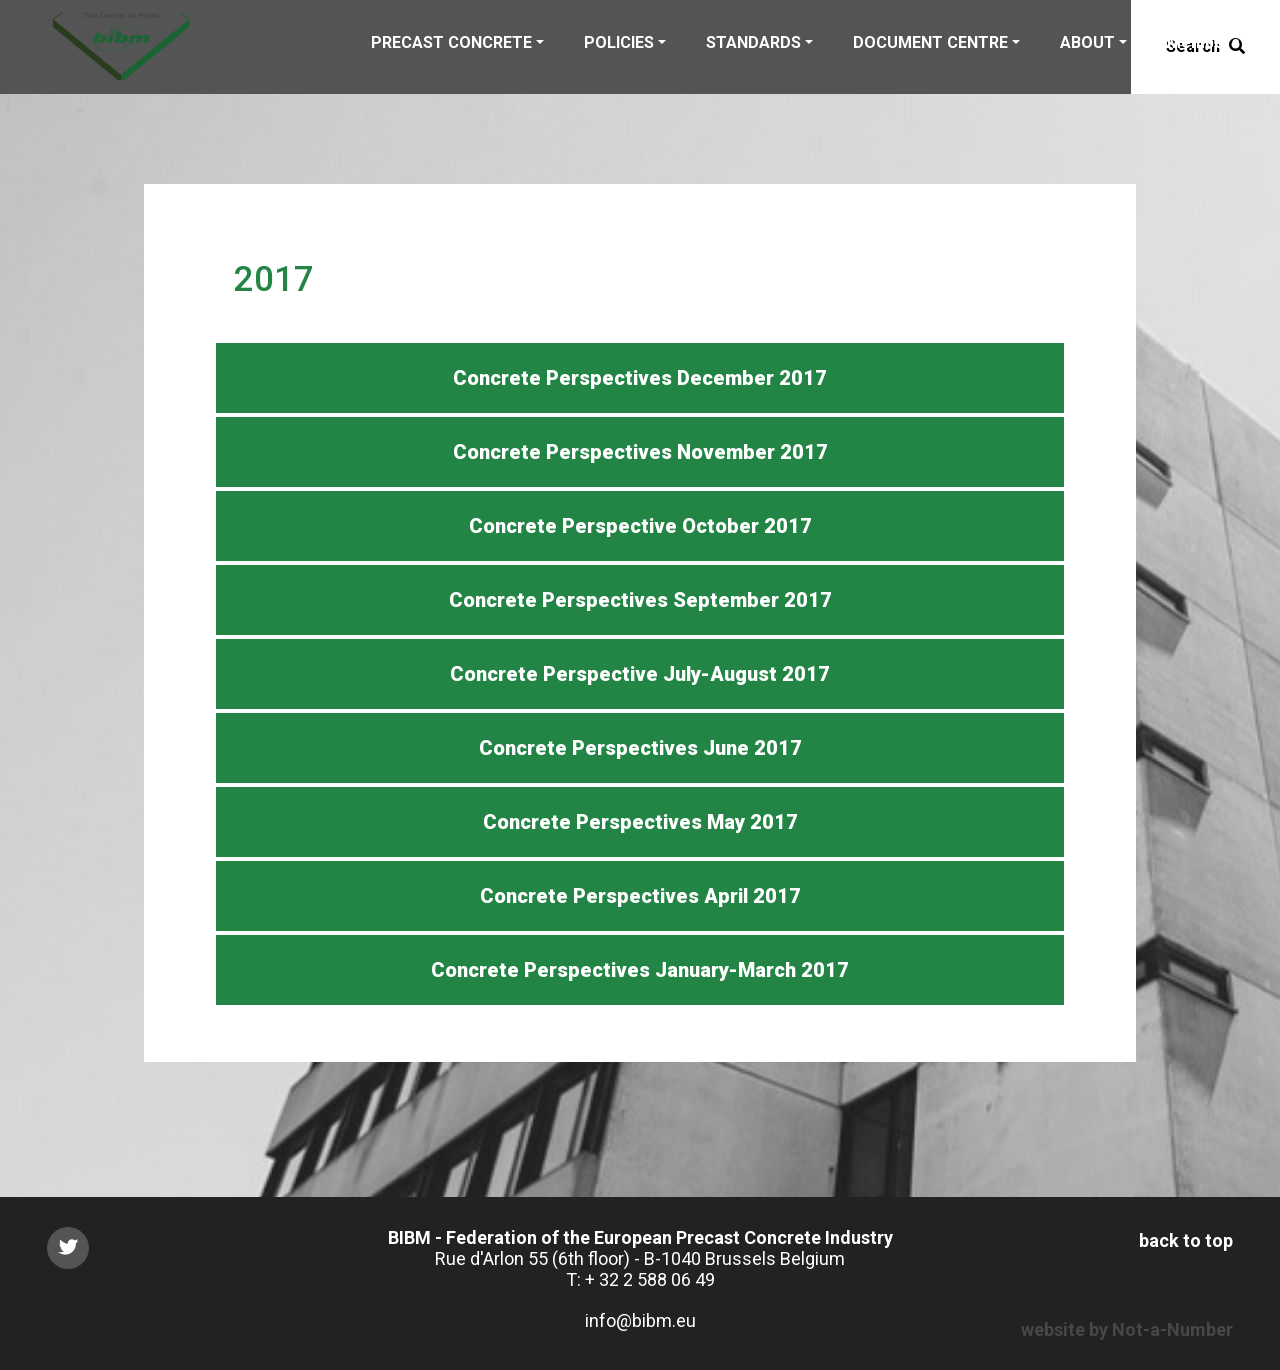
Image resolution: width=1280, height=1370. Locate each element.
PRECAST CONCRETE (451, 42)
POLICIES (619, 42)
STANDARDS (753, 42)
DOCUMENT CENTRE (930, 42)
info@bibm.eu (640, 1320)
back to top (1186, 1240)
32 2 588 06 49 (657, 1279)
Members (1203, 42)
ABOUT (1087, 42)
